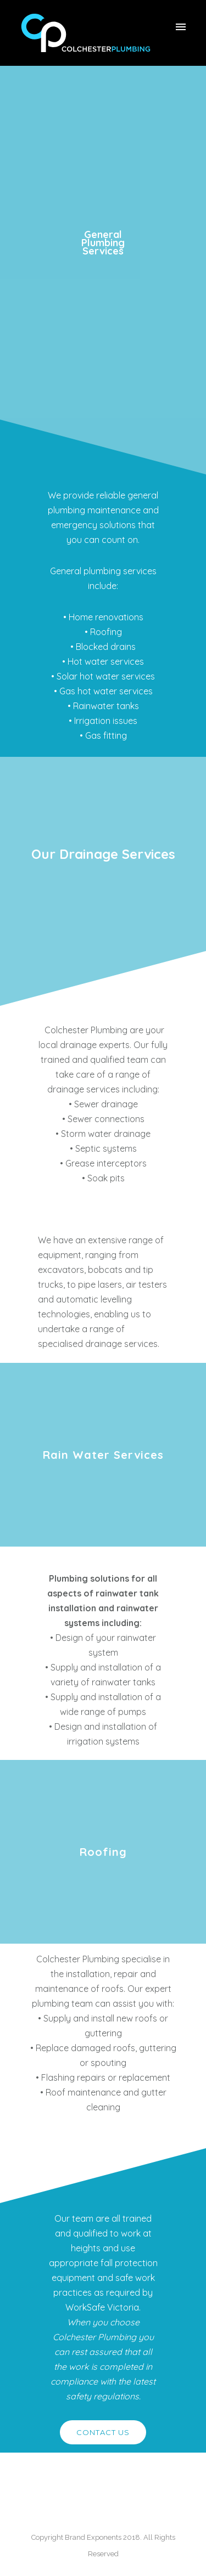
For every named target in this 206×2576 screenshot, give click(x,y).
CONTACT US (103, 2432)
